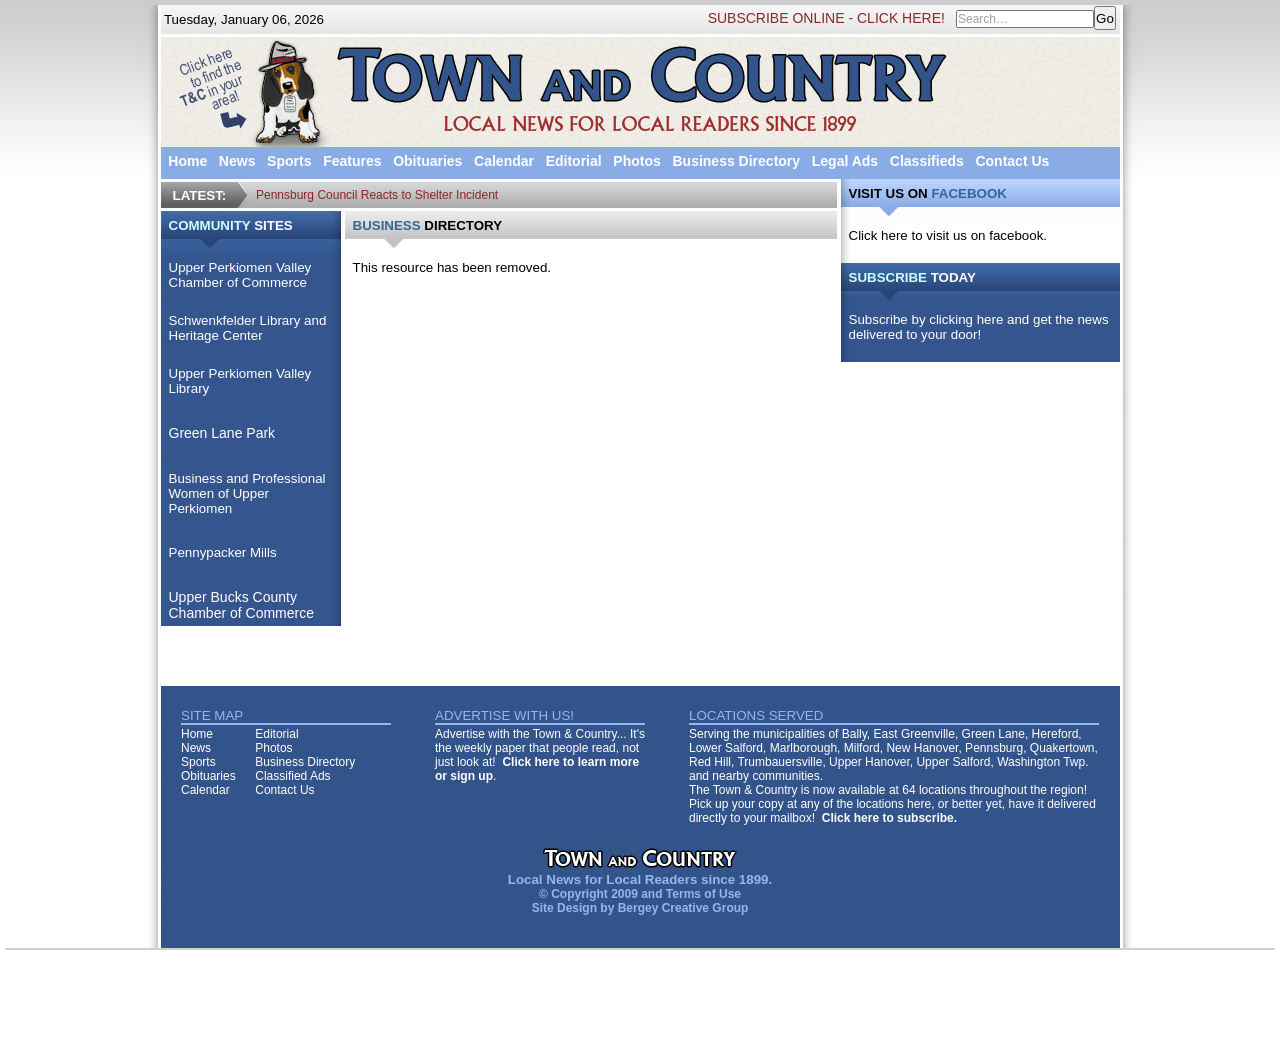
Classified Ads (292, 776)
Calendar (504, 161)
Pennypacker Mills (223, 552)
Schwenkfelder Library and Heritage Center (248, 328)
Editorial (574, 161)
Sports (289, 161)
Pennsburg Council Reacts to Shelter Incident (377, 195)
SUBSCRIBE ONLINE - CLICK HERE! (826, 18)
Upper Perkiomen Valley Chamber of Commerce (240, 275)
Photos (636, 161)
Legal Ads (845, 161)
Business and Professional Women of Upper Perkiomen (247, 493)
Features (352, 161)
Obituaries (427, 161)
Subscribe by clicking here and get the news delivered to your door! (979, 327)
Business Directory (736, 161)
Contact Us (1012, 161)
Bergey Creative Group (683, 908)
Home (187, 161)
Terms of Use (703, 894)
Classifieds (927, 161)
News (237, 161)
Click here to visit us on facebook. (948, 235)
